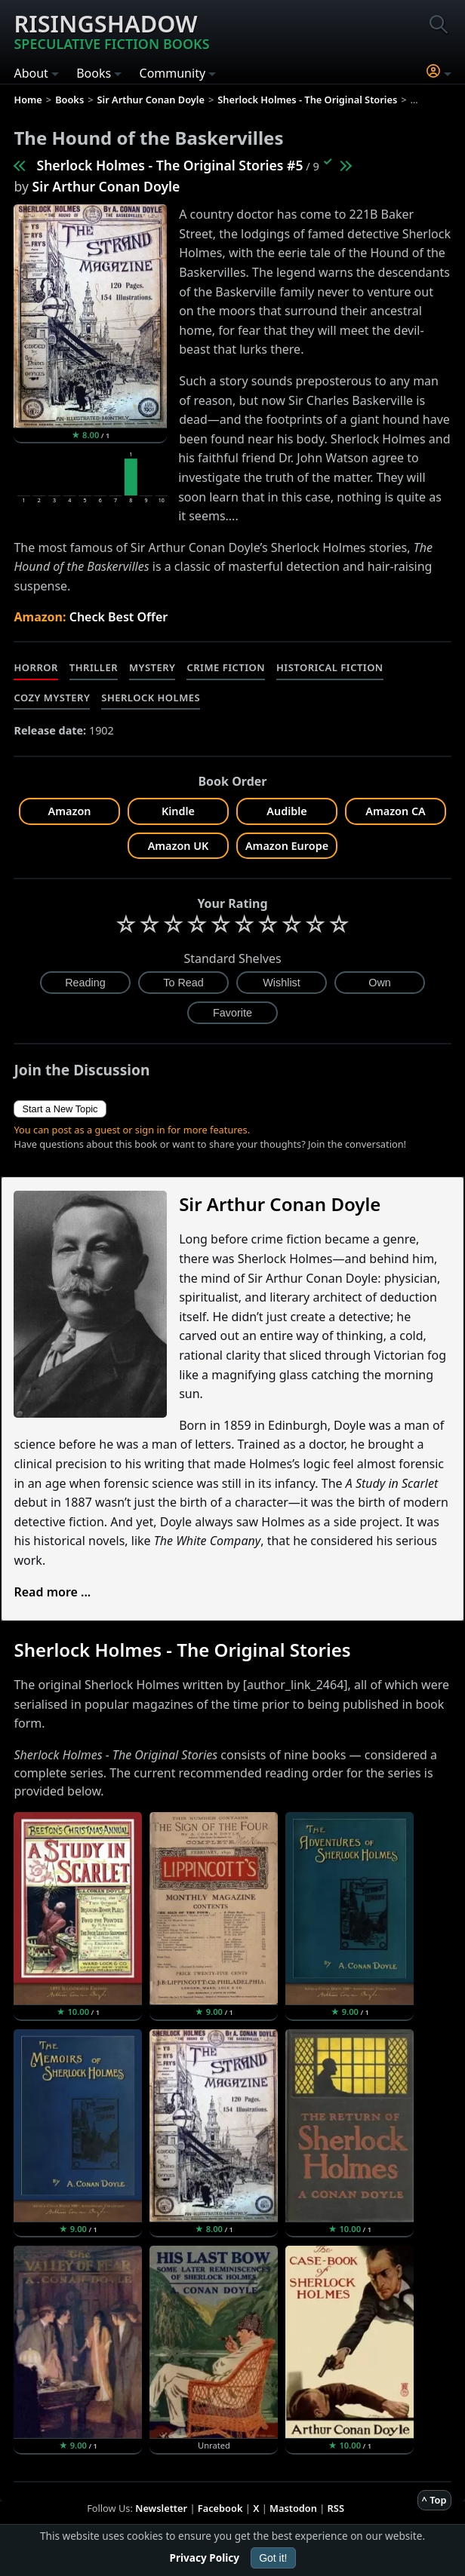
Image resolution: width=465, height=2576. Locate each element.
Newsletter (161, 2508)
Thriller (93, 667)
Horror (35, 667)
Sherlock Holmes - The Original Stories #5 (169, 165)
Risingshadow (111, 30)
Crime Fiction (225, 667)
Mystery (152, 667)
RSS (336, 2508)
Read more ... (52, 1592)
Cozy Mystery (52, 697)
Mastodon (293, 2508)
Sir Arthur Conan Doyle (106, 186)
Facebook (220, 2508)
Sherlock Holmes (150, 697)
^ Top (434, 2500)
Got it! (273, 2558)
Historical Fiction (329, 667)
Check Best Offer (118, 617)
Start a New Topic (59, 1109)
